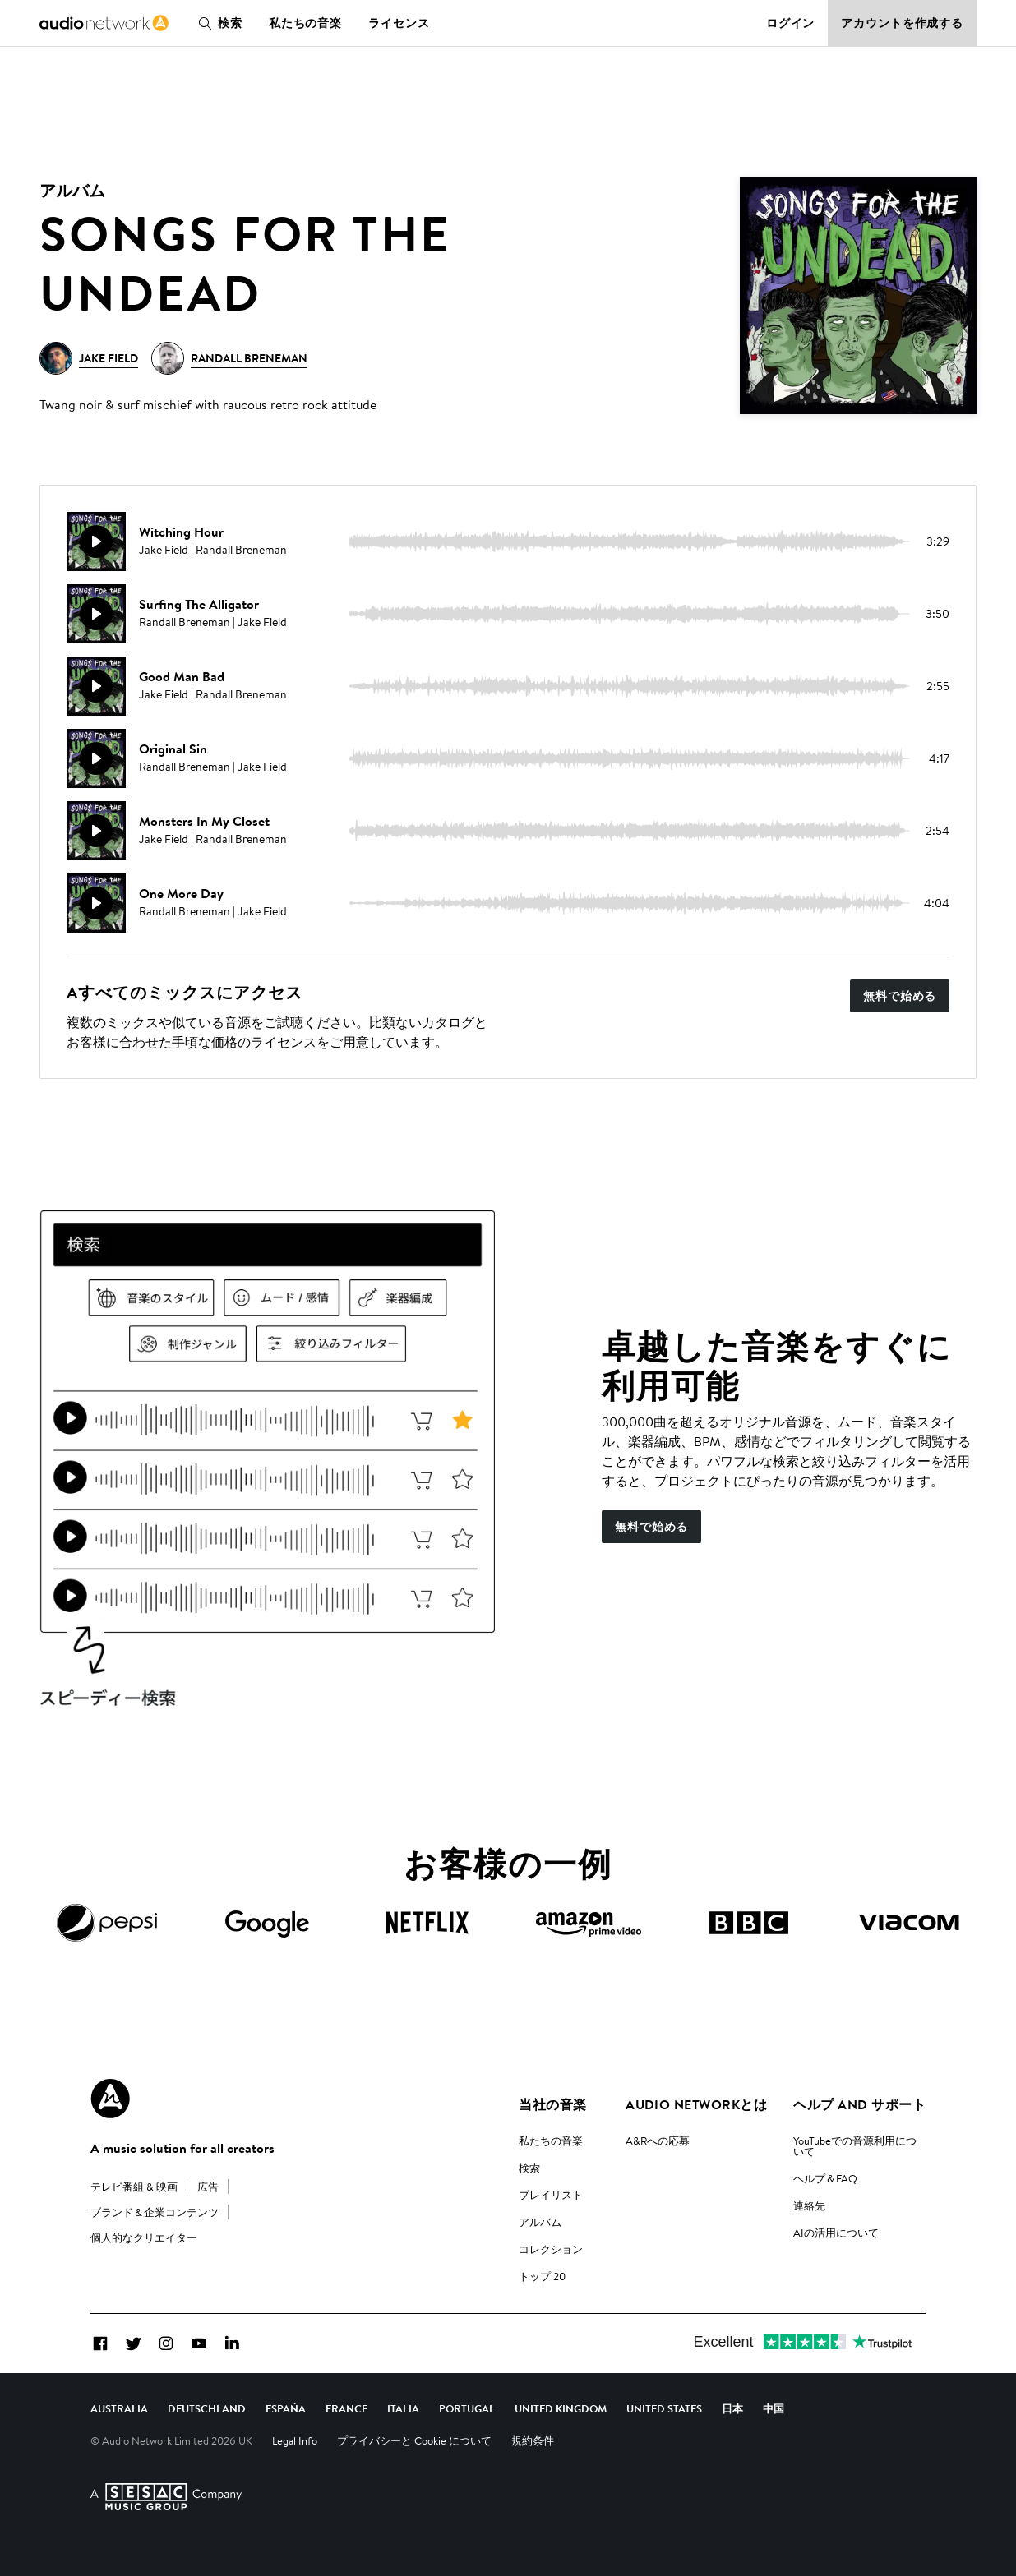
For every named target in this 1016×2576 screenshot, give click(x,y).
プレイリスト (551, 2194)
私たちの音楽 (305, 23)
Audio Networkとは (696, 2104)
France (346, 2408)
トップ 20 (542, 2276)
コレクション (551, 2249)
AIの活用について (836, 2232)
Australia (119, 2408)
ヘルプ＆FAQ (825, 2178)
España (286, 2408)
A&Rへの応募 (658, 2140)
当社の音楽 (552, 2104)
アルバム (540, 2221)
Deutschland (207, 2408)
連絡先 (809, 2205)
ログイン (790, 23)
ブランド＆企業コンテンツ (154, 2212)
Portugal (467, 2408)
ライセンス (398, 23)
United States (664, 2408)
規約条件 (532, 2440)
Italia (403, 2408)
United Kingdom (561, 2408)
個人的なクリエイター (143, 2237)
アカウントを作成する (902, 23)
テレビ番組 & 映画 (134, 2186)
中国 (773, 2408)
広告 (208, 2186)
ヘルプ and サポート (859, 2104)
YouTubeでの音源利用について (855, 2146)
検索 (217, 23)
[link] (104, 23)
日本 (732, 2408)
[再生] (96, 541)
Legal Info (294, 2440)
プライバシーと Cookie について (414, 2440)
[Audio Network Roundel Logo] (110, 2098)
